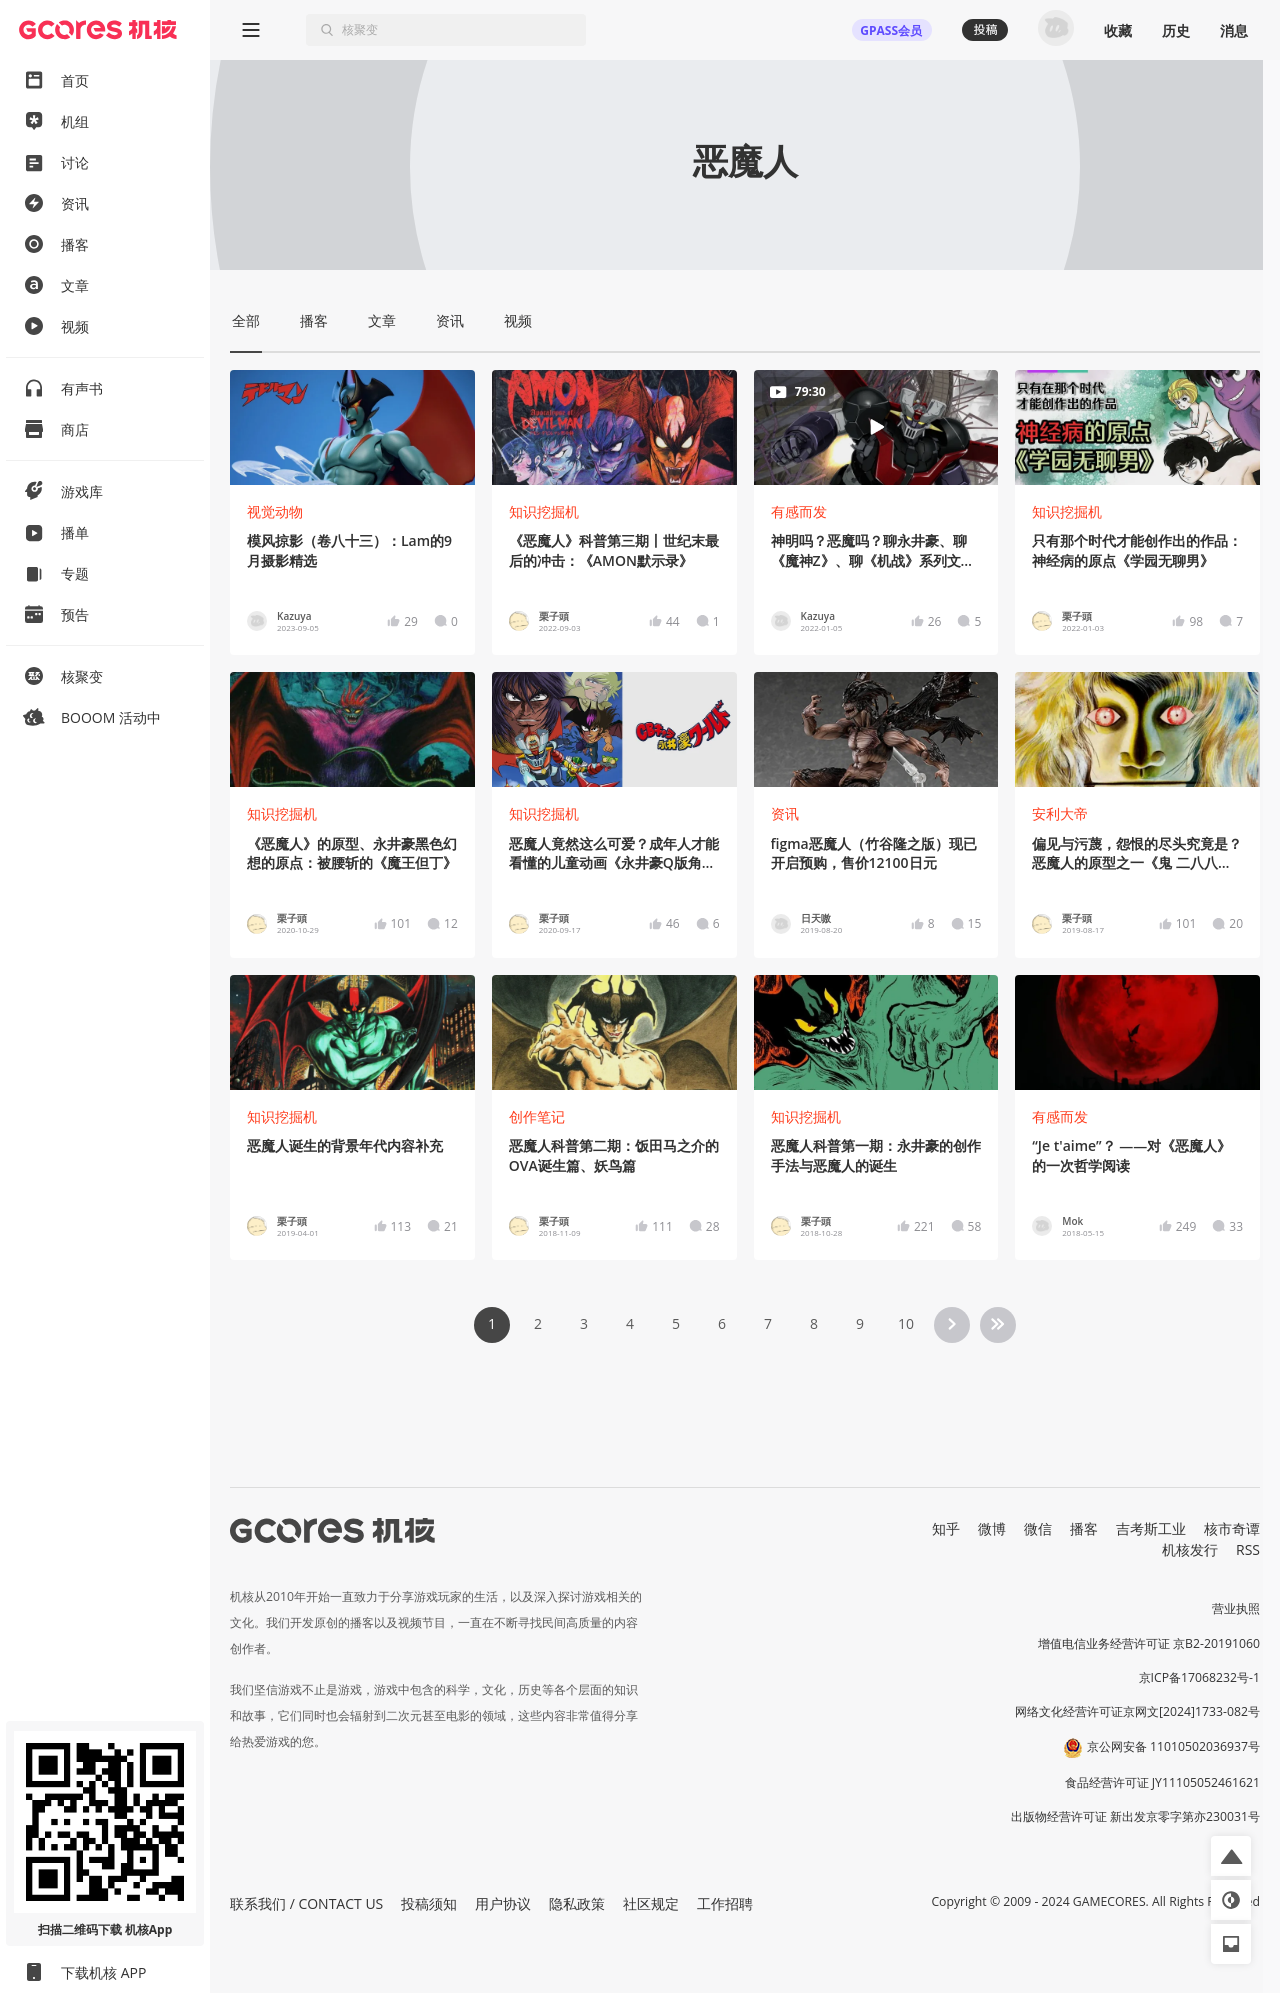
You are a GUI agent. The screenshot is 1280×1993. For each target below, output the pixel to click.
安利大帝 (1060, 813)
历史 (1176, 30)
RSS (1248, 1549)
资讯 (785, 813)
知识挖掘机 (544, 511)
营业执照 (1236, 1608)
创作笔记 (537, 1116)
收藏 (1118, 30)
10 (906, 1323)
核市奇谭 (1232, 1528)
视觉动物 (275, 511)
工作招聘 (725, 1903)
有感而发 (799, 511)
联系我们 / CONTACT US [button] (306, 1903)
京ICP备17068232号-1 (1200, 1677)
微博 (992, 1528)
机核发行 (1190, 1549)
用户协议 (503, 1903)
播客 (1084, 1528)
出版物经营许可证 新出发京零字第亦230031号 (1135, 1816)
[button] (1231, 1856)
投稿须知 (429, 1903)
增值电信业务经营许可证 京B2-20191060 (1149, 1643)
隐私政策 (577, 1903)
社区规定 (651, 1903)
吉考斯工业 (1151, 1528)
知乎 (946, 1528)
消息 (1234, 30)
